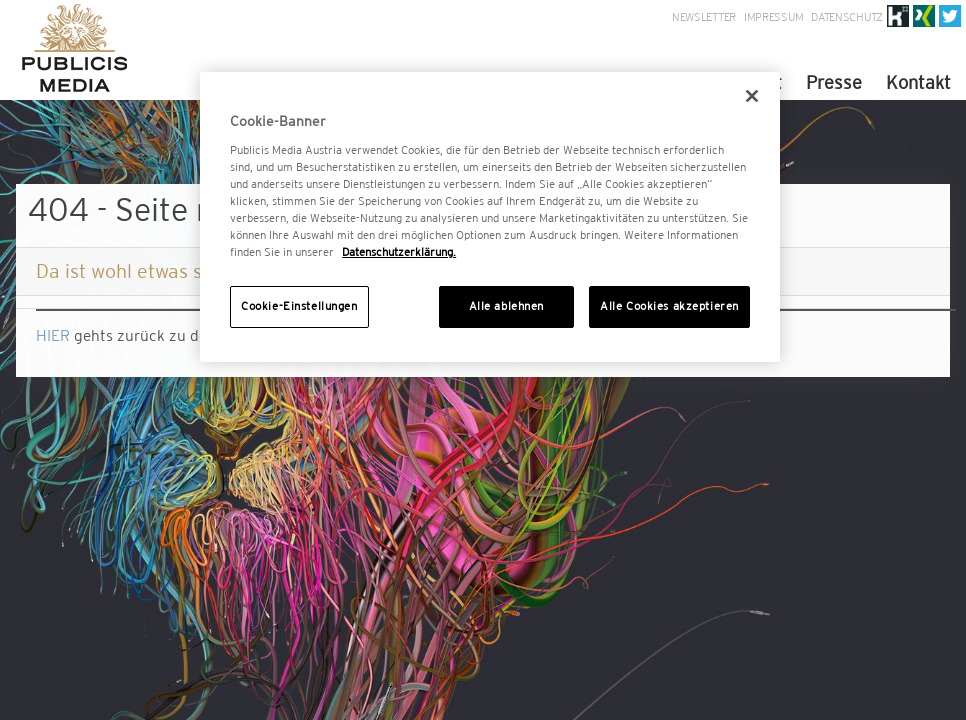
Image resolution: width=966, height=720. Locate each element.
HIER (53, 335)
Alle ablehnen (506, 306)
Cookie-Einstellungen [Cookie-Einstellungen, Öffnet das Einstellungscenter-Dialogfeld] (299, 306)
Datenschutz (847, 17)
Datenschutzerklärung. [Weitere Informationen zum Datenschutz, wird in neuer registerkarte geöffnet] (399, 252)
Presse (834, 82)
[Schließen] (752, 96)
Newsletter (704, 17)
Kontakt (918, 82)
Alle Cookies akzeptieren (669, 306)
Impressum (773, 17)
